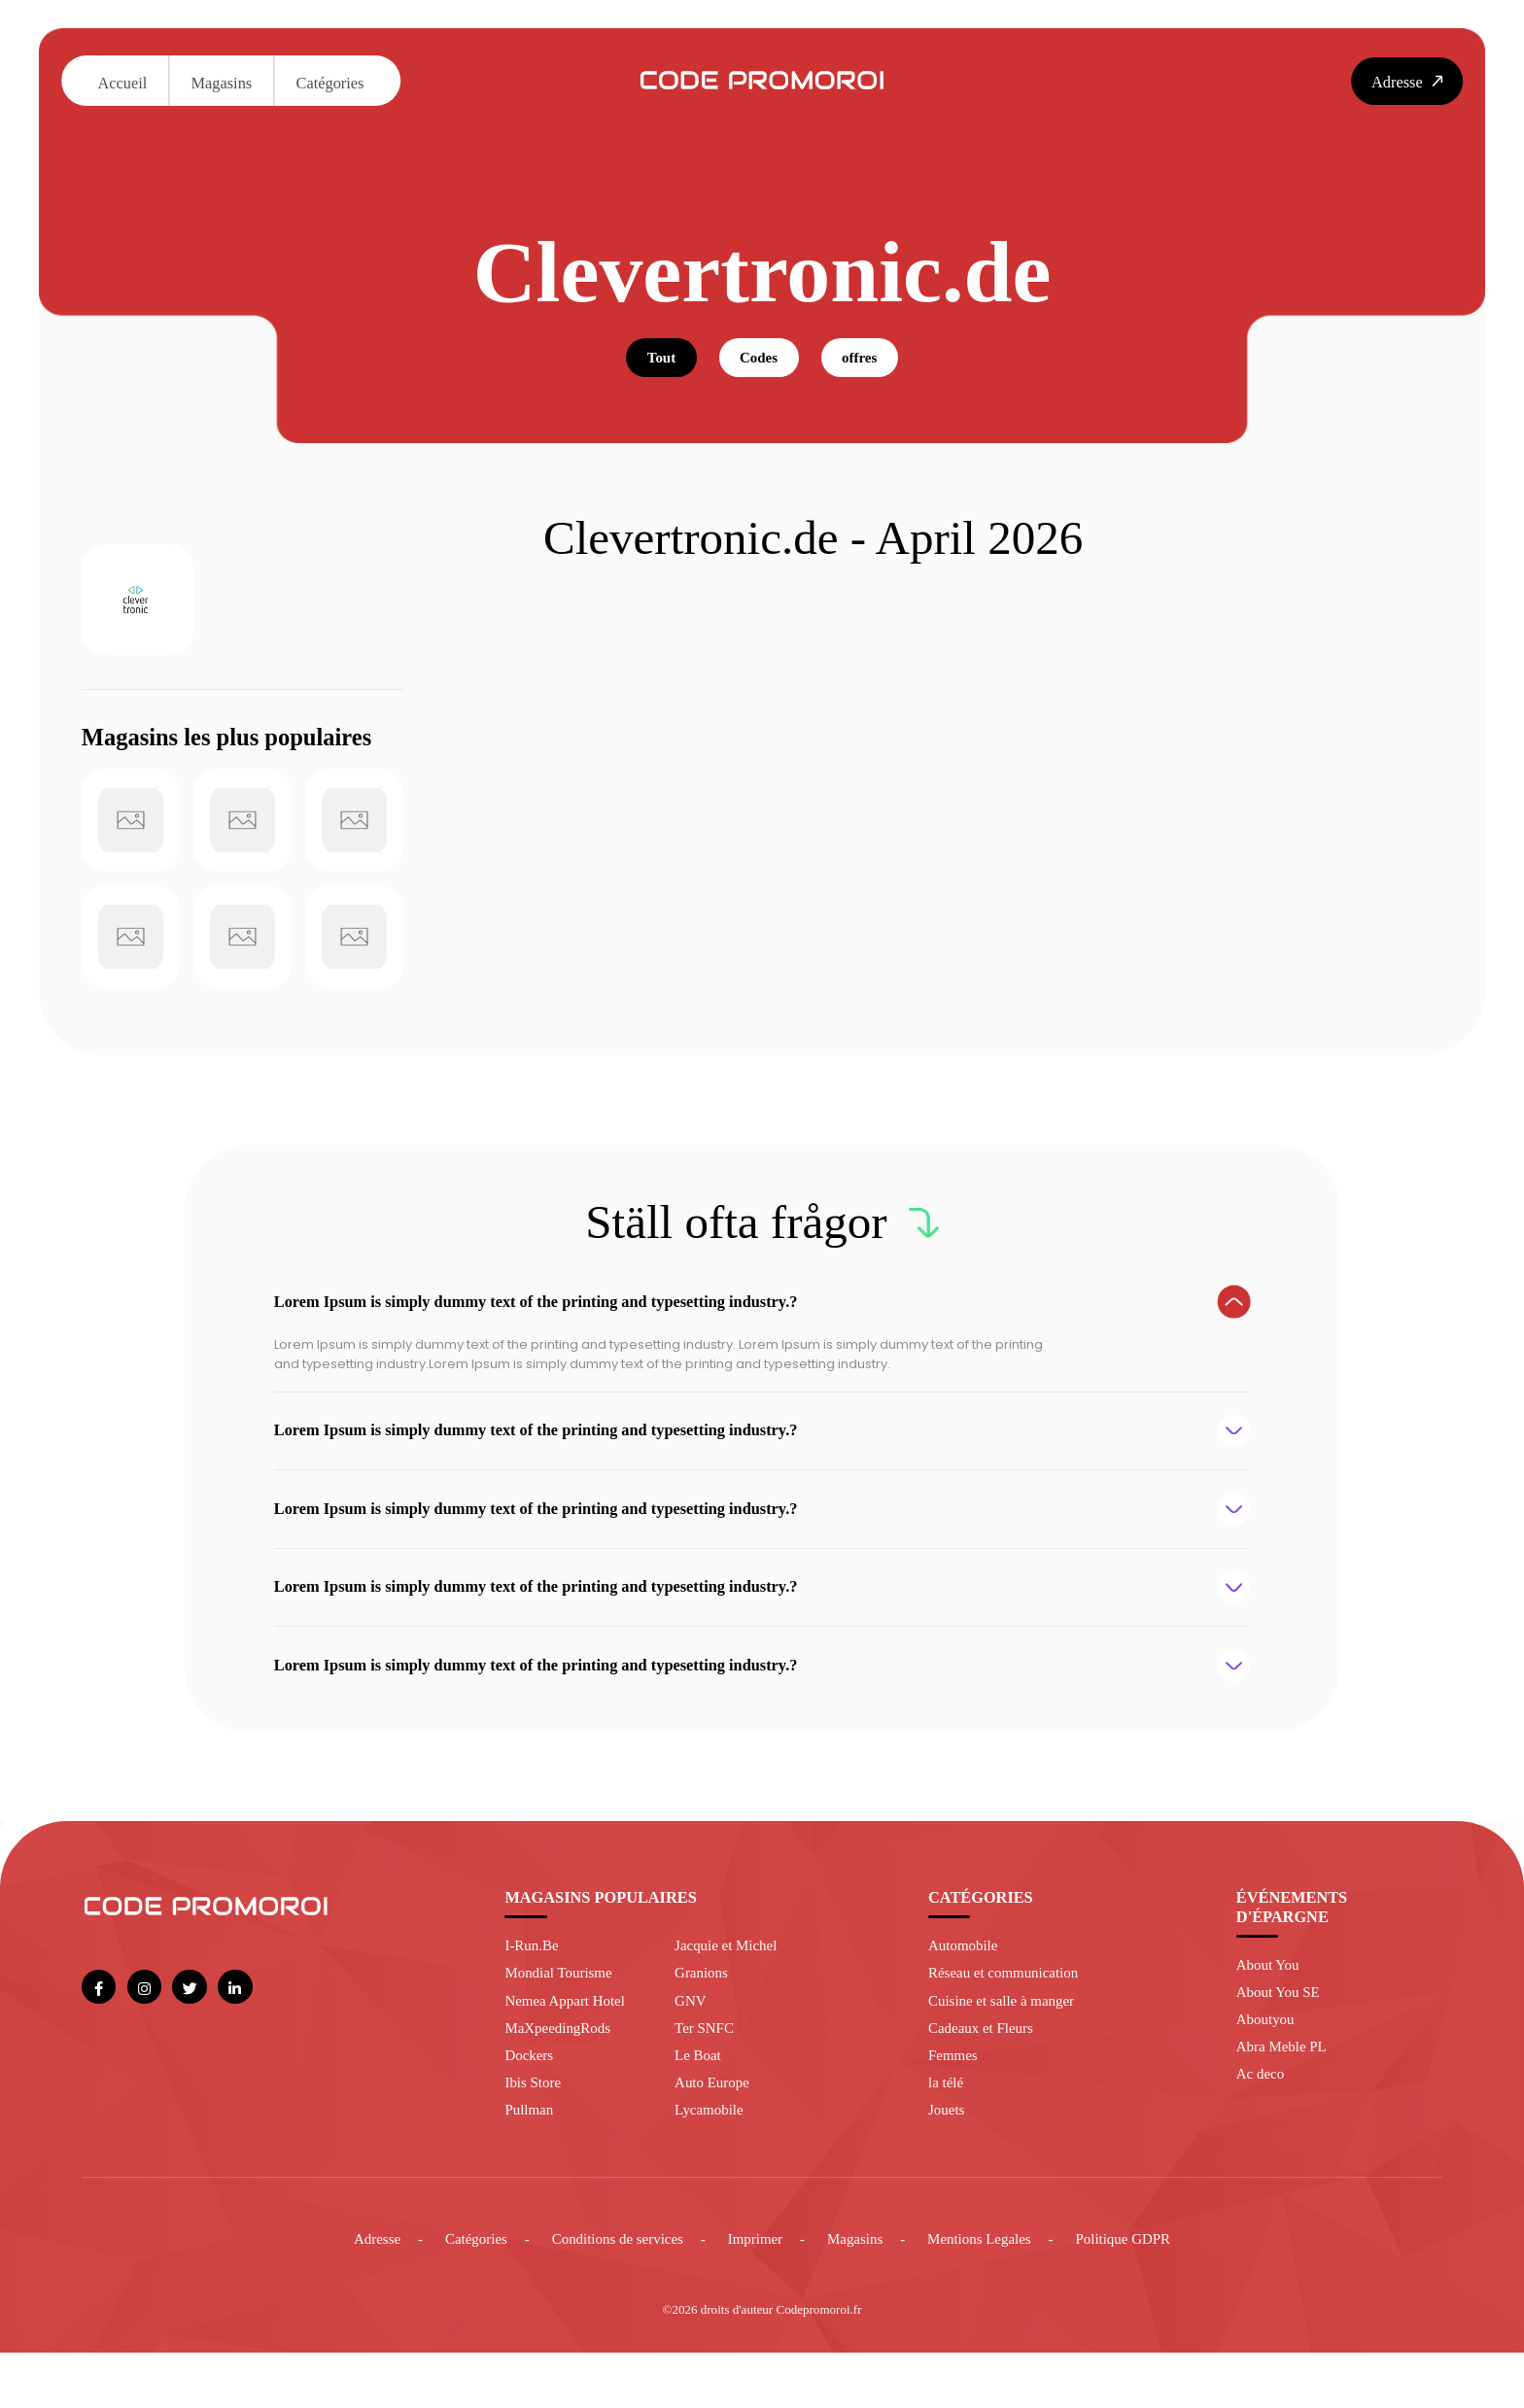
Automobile (966, 1986)
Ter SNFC (707, 2073)
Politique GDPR (1144, 2292)
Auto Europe (716, 2132)
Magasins (222, 83)
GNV (692, 2044)
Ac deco (1262, 2122)
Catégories (330, 83)
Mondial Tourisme (563, 2015)
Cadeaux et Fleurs (985, 2073)
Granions (704, 2015)
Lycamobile (712, 2161)
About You (1270, 2004)
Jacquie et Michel (731, 1986)
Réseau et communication (1010, 2015)
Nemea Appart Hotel (570, 2044)
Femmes (955, 2102)
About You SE (1282, 2033)
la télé (947, 2132)
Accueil (122, 83)
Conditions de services (608, 2292)
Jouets (948, 2161)
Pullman (530, 2161)
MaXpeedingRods (562, 2073)
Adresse (353, 2292)
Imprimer (754, 2292)
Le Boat (700, 2102)
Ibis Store (535, 2132)
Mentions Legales (992, 2292)
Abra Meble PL (1285, 2092)
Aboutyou (1267, 2063)
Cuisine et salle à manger (1008, 2044)
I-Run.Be (533, 1986)
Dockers (530, 2102)
